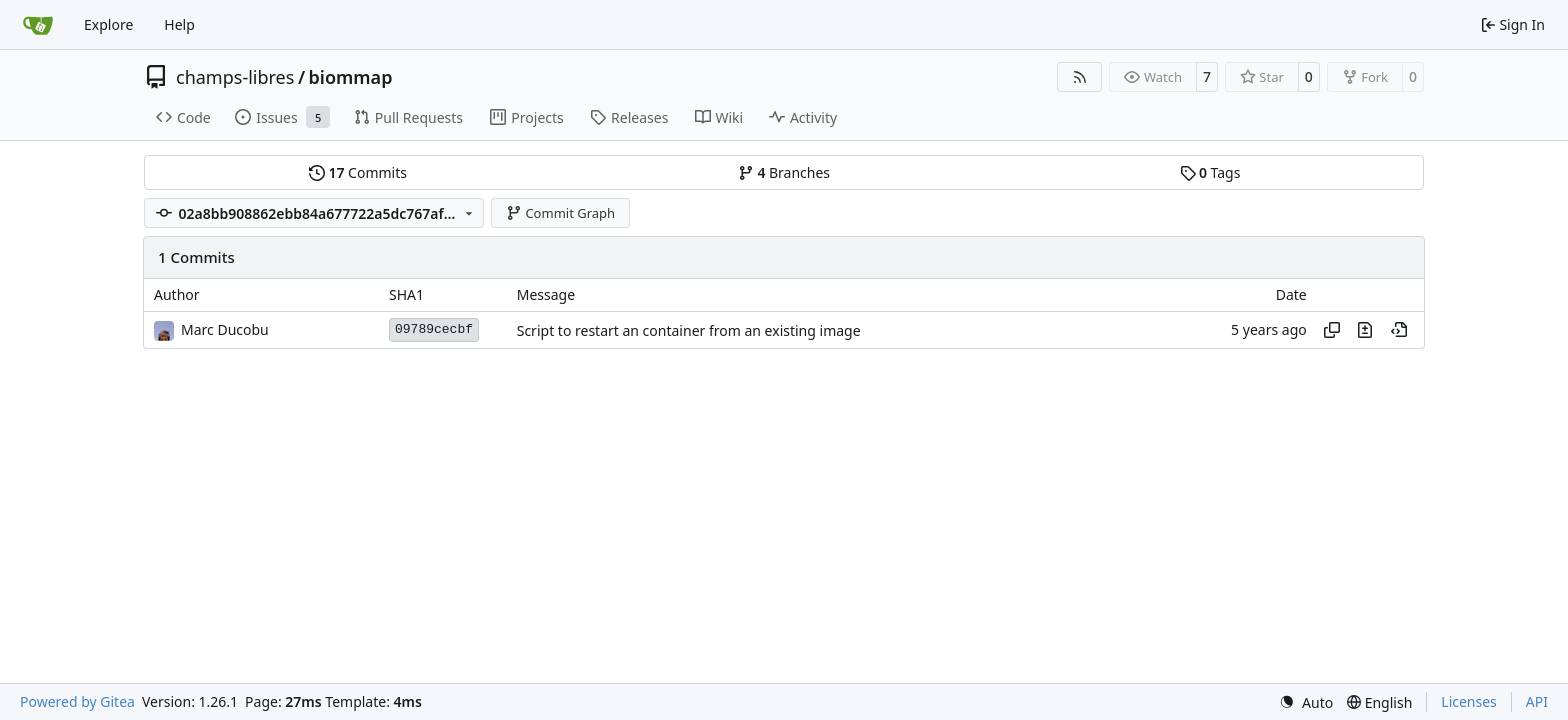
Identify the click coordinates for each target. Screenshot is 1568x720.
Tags (1210, 172)
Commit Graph (560, 213)
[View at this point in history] (1399, 330)
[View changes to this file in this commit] (1365, 330)
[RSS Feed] (1080, 77)
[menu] (1306, 702)
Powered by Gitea (77, 701)
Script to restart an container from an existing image (689, 330)
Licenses (1469, 701)
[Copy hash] (1332, 330)
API (1537, 701)
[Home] (38, 25)
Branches (784, 172)
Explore (108, 24)
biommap (351, 77)
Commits (358, 172)
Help (179, 24)
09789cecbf (434, 329)
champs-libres (235, 77)
